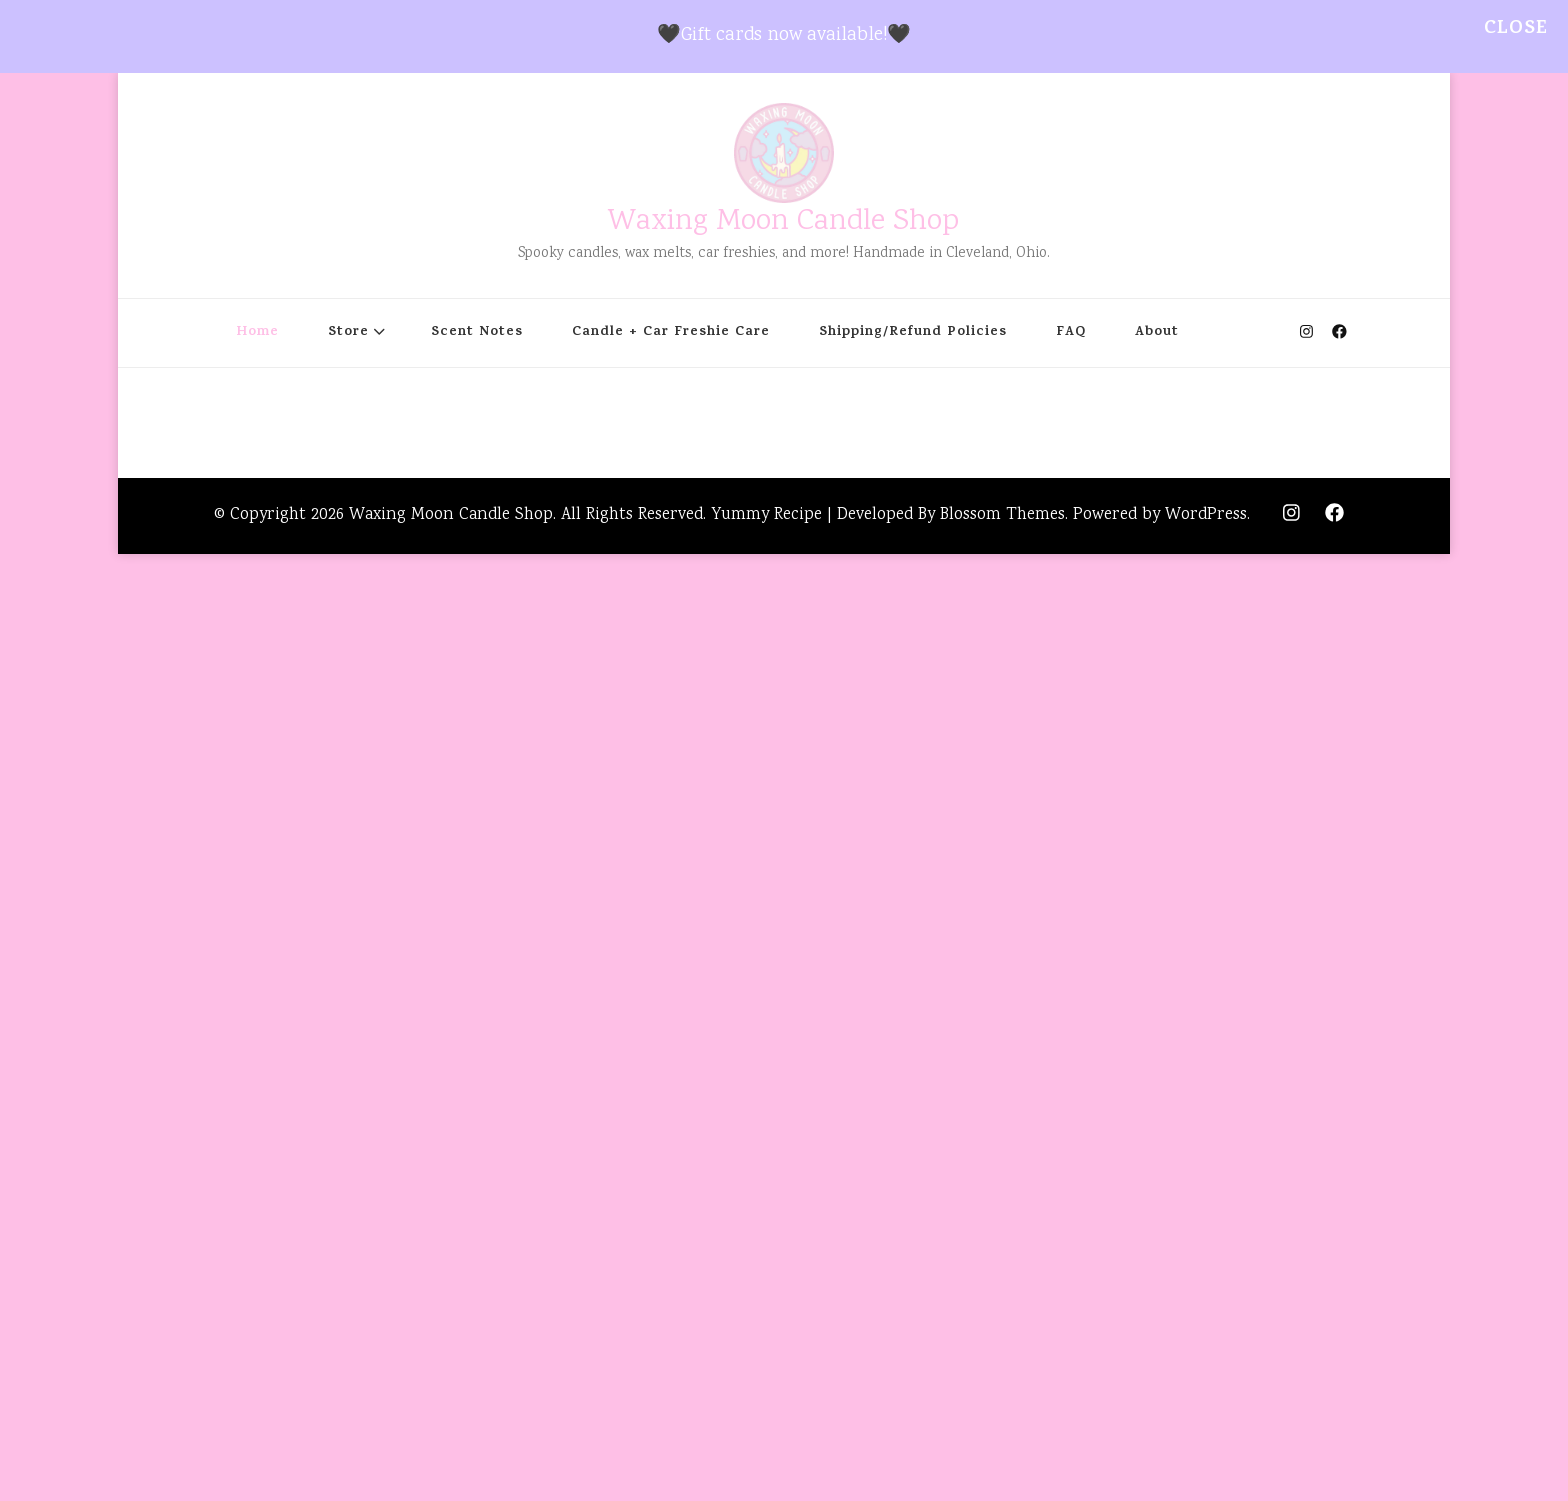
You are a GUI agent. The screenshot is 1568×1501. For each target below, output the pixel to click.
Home (257, 333)
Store (348, 333)
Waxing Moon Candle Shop (783, 222)
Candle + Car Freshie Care (671, 333)
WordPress (1206, 515)
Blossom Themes (1002, 515)
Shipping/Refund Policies (913, 333)
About (1157, 333)
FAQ (1071, 333)
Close (1516, 29)
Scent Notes (477, 333)
